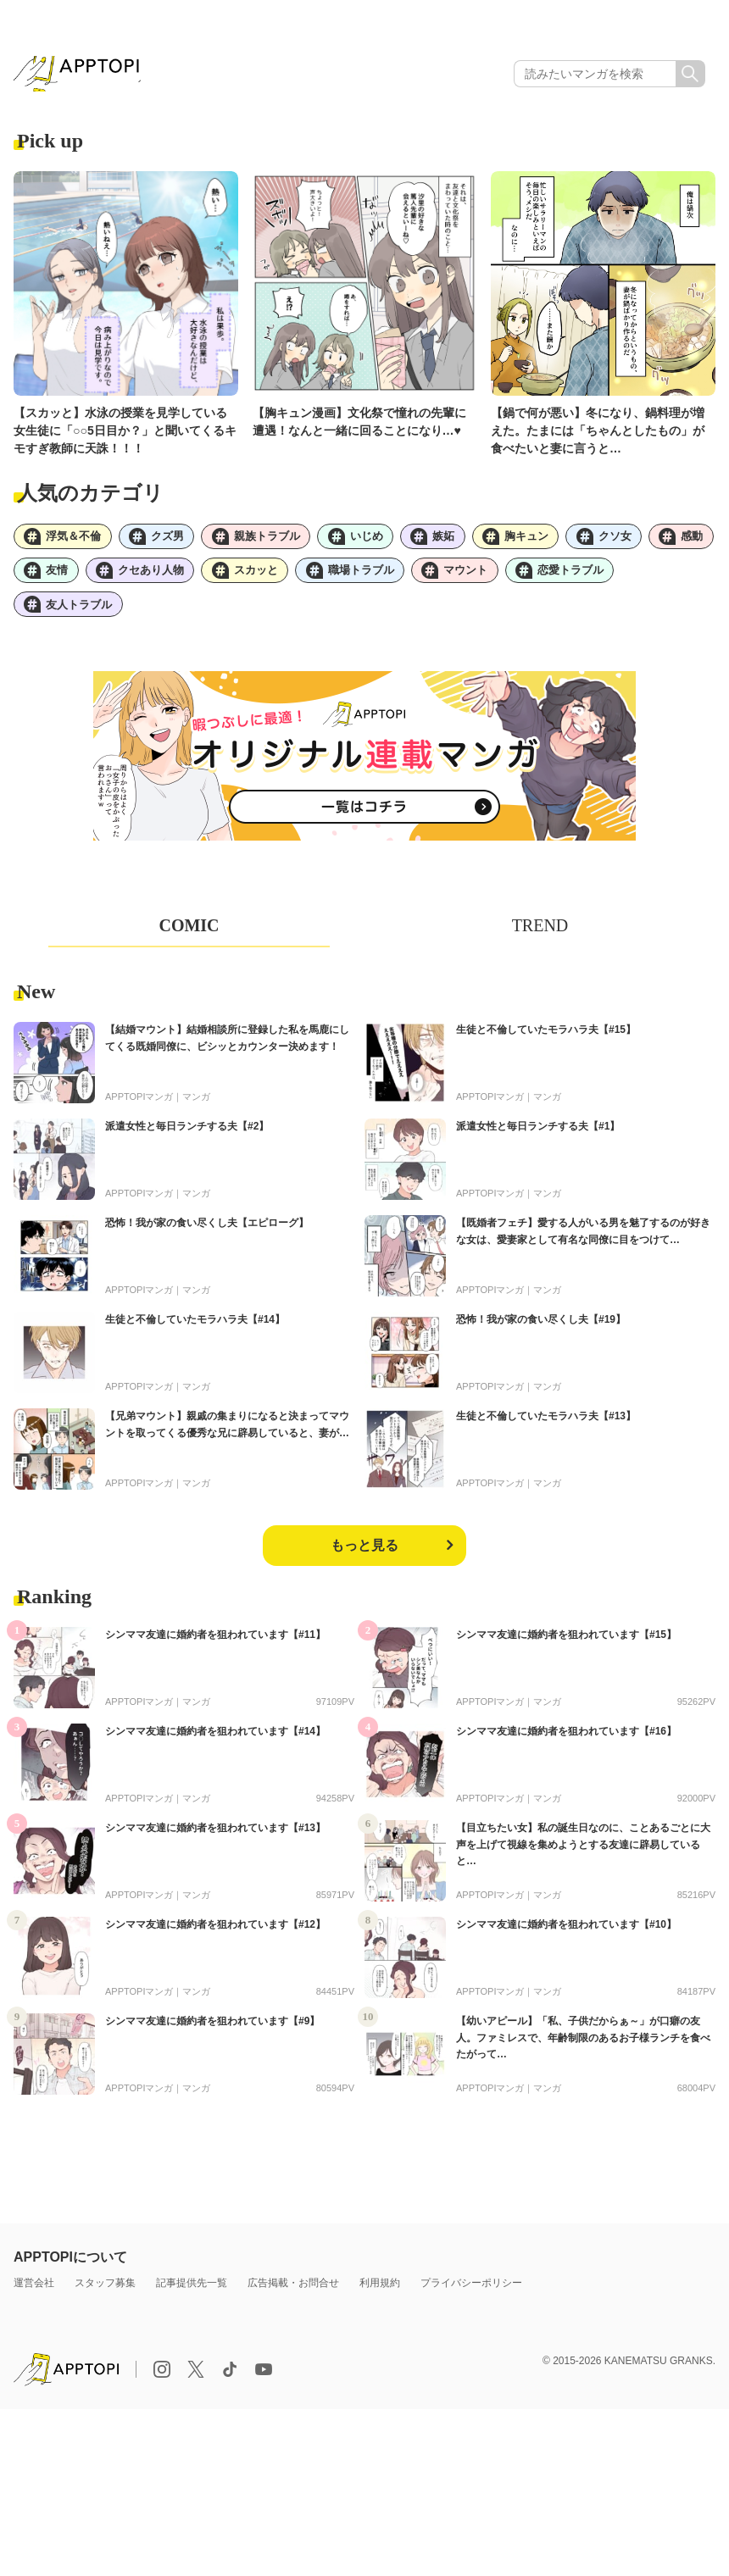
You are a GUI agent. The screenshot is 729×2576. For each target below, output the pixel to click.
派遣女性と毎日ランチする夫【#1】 (538, 1141)
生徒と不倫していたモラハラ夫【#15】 (546, 1045)
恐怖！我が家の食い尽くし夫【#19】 (541, 1335)
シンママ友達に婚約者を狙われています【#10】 (566, 1940)
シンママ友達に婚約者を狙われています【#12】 (215, 1940)
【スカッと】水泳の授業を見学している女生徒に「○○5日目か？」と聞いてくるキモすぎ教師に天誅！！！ (125, 435)
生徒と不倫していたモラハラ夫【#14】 (195, 1335)
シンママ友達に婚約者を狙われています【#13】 (215, 1843)
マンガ (196, 1112)
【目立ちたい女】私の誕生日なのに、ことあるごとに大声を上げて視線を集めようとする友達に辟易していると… (583, 1859)
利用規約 (379, 2298)
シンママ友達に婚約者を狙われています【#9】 (212, 2036)
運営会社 (34, 2298)
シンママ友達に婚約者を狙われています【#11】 (215, 1650)
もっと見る (364, 1560)
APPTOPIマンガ (139, 1112)
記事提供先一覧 (191, 2298)
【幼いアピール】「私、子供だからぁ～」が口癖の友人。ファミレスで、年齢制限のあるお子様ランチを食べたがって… (583, 2052)
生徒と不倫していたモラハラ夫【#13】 (546, 1431)
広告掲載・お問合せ (293, 2298)
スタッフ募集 (105, 2298)
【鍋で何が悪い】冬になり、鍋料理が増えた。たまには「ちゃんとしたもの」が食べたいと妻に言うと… (597, 435)
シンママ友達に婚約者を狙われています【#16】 (566, 1746)
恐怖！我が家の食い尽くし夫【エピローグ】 (207, 1238)
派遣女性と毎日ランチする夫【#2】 (187, 1141)
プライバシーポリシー (471, 2298)
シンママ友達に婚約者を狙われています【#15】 (566, 1650)
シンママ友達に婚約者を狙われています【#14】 (215, 1746)
